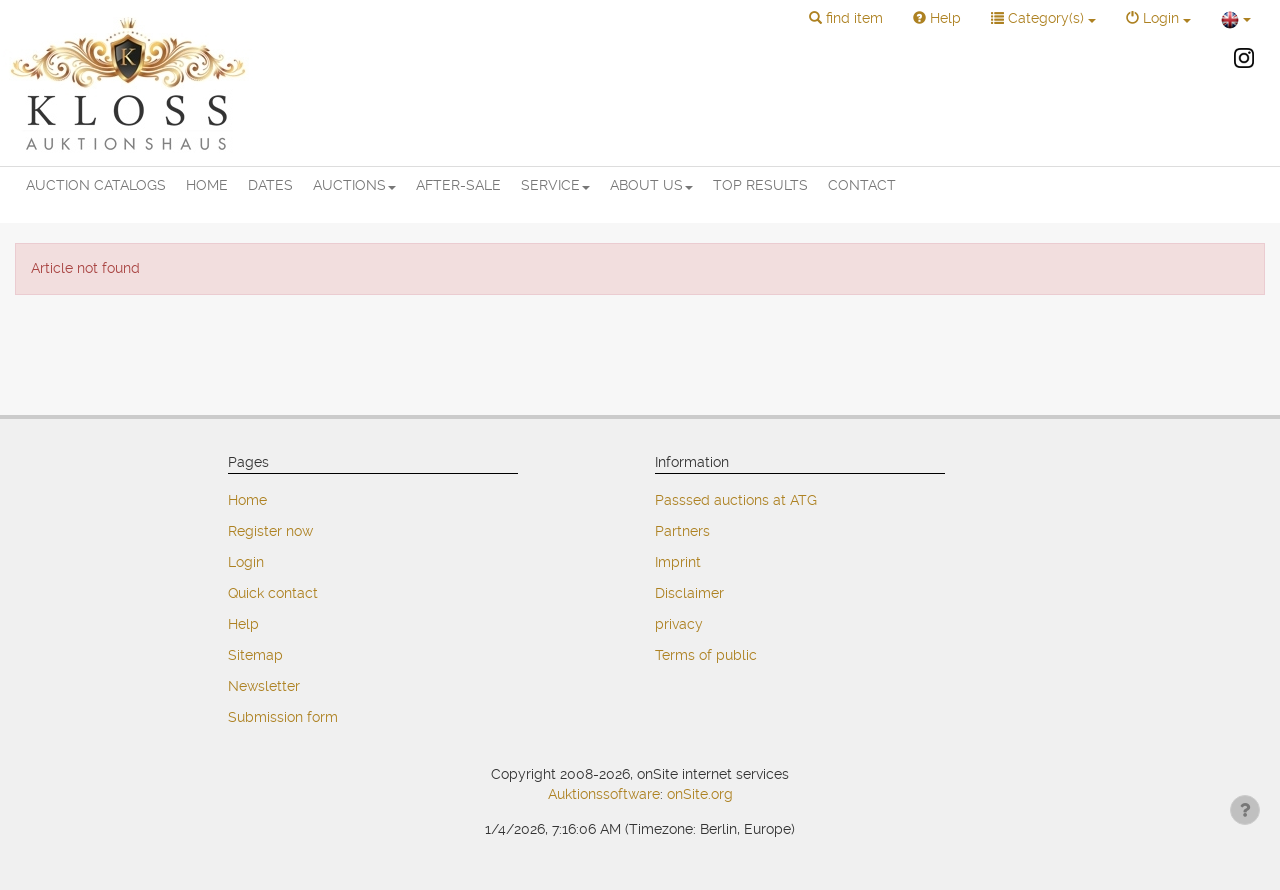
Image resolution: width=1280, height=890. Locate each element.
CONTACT (862, 185)
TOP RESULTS (760, 185)
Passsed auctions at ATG (736, 500)
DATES (270, 185)
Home (247, 500)
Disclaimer (689, 593)
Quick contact (273, 593)
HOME (207, 185)
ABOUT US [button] (651, 185)
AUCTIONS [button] (354, 185)
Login (246, 562)
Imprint (678, 562)
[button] (846, 19)
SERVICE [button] (555, 185)
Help (243, 624)
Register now (270, 531)
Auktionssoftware (604, 794)
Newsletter (264, 686)
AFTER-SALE (458, 185)
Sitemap (255, 655)
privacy (679, 624)
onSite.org (700, 794)
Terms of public (706, 655)
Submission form (283, 717)
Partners (682, 531)
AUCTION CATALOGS (96, 185)
